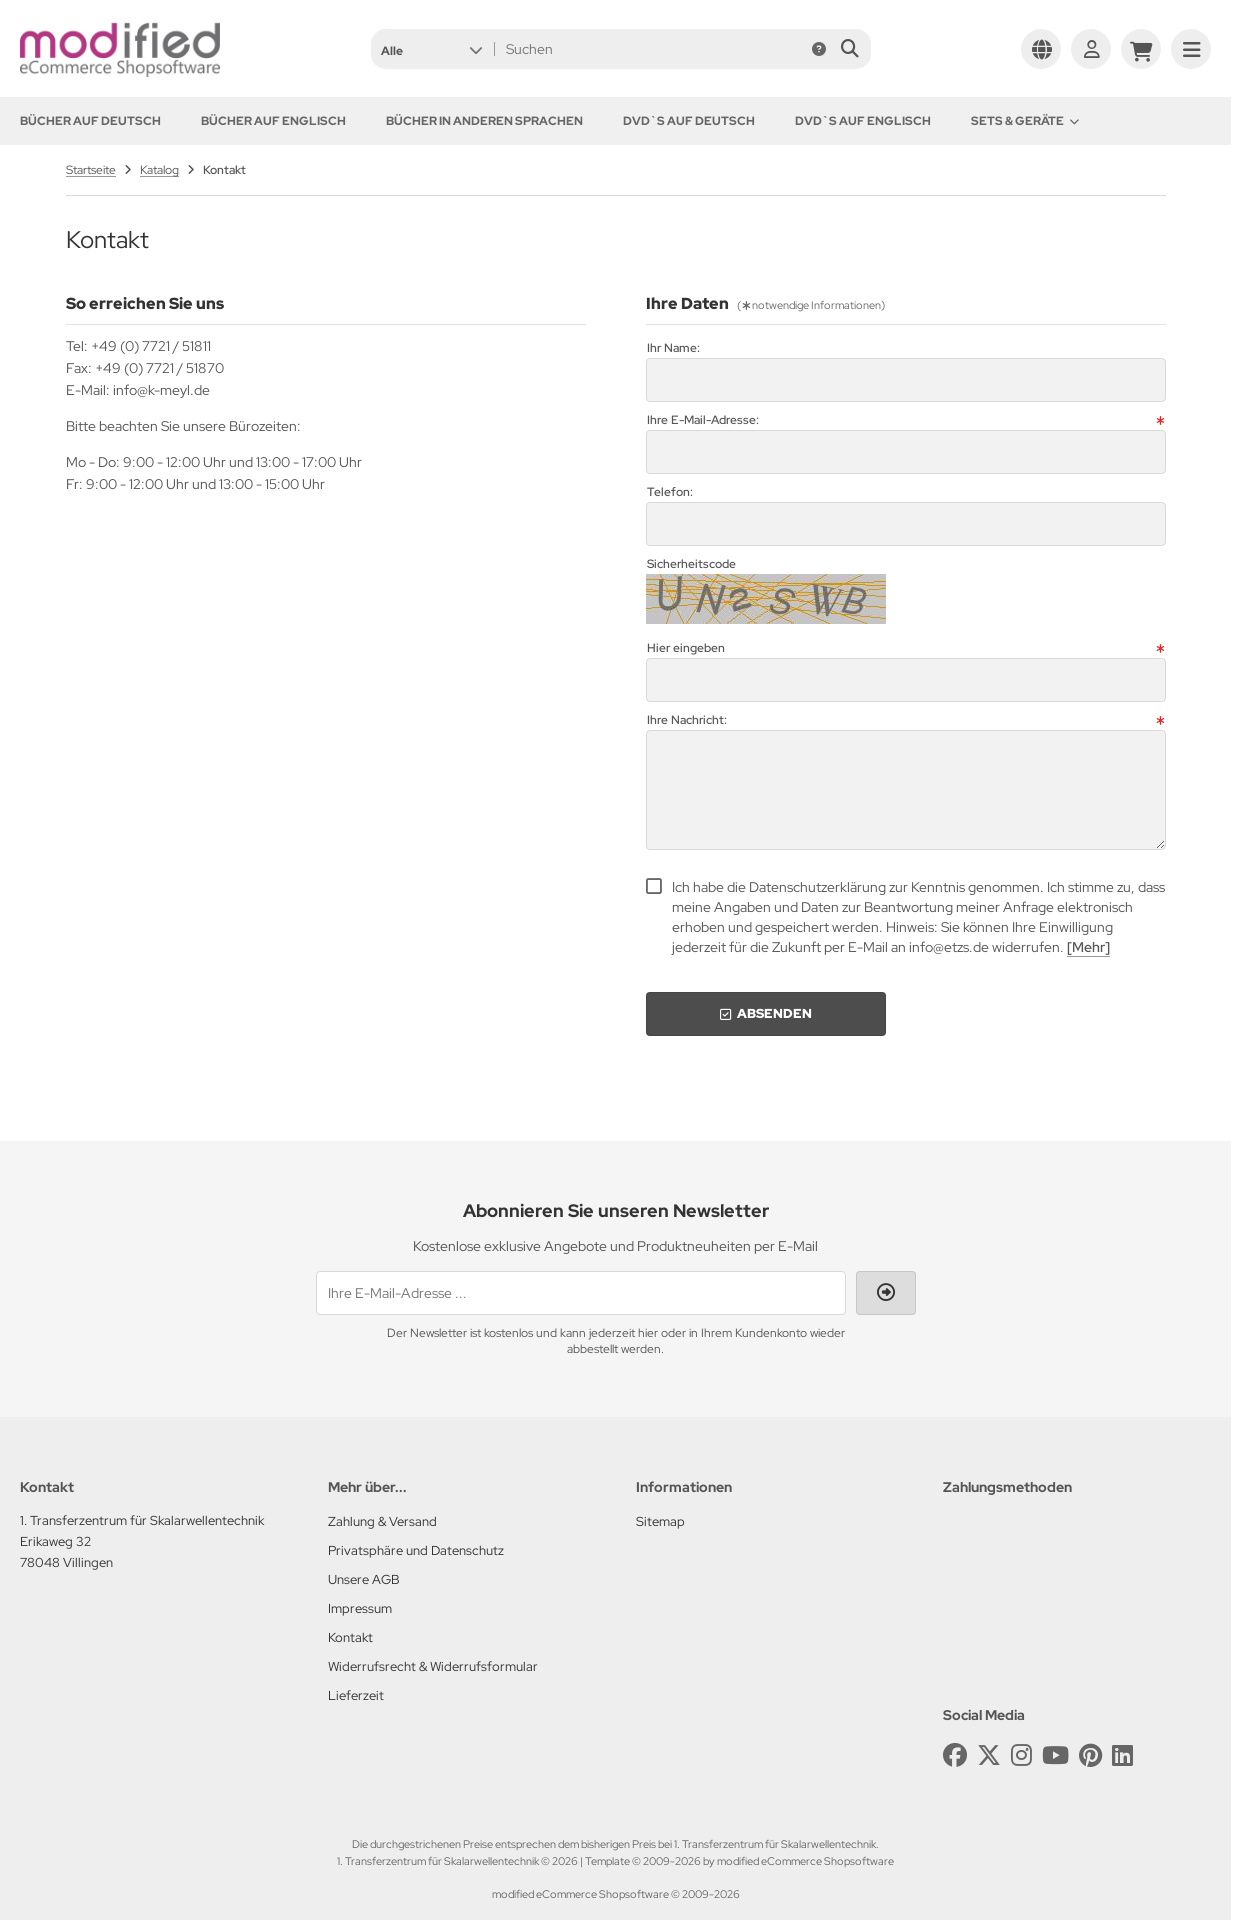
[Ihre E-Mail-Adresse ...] (581, 1293)
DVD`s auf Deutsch (689, 121)
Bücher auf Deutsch (90, 121)
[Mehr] (1088, 947)
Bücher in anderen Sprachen (484, 121)
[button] (431, 49)
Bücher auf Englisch (273, 121)
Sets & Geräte (1025, 121)
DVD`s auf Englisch (863, 121)
